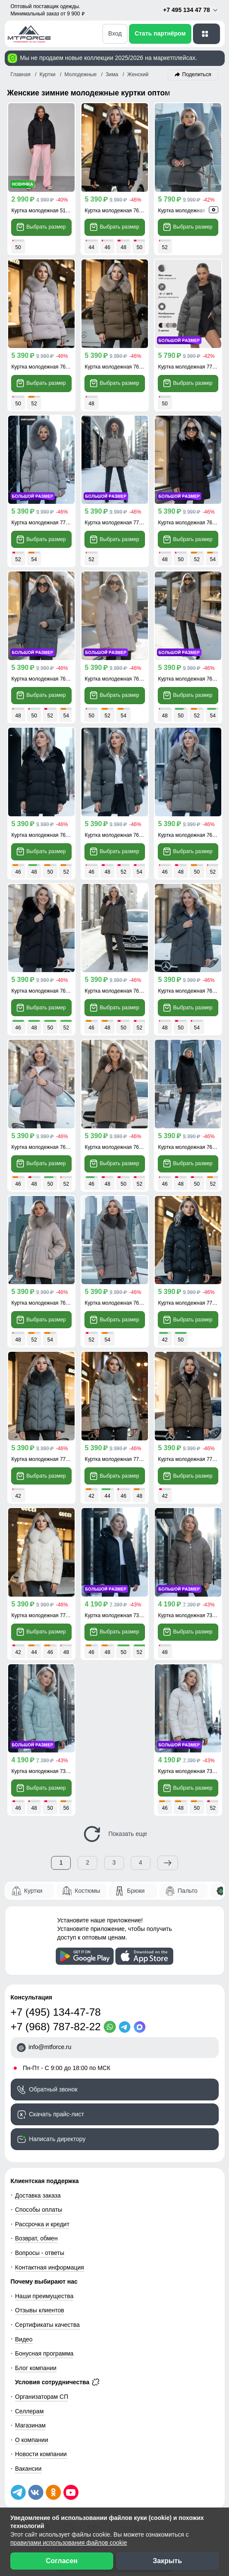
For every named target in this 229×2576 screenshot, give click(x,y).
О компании (31, 2439)
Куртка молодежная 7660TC (45, 679)
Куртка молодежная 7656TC (118, 991)
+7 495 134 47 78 (190, 10)
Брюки (136, 1890)
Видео (24, 2339)
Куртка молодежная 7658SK (45, 367)
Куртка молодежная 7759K (190, 1459)
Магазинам (30, 2425)
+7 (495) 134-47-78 (56, 2012)
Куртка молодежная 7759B (43, 1615)
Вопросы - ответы (39, 2252)
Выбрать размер (41, 227)
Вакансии (28, 2468)
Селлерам (29, 2411)
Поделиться (196, 74)
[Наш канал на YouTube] (70, 2492)
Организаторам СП (41, 2396)
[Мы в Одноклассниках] (53, 2492)
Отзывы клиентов (39, 2310)
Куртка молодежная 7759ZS (118, 1459)
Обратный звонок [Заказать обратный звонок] (53, 2089)
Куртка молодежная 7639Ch (45, 835)
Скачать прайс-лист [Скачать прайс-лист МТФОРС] (56, 2114)
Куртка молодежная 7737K (116, 523)
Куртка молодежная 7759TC (45, 1459)
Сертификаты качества (47, 2324)
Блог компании (36, 2368)
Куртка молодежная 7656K (116, 1147)
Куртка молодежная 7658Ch (118, 211)
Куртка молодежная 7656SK (45, 1147)
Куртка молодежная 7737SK (45, 523)
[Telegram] (126, 2027)
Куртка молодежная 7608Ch (191, 1147)
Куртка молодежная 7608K (116, 1303)
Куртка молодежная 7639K (190, 835)
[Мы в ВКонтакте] (35, 2492)
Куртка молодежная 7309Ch (118, 1615)
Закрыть (167, 2560)
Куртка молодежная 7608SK (45, 1303)
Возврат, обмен (36, 2238)
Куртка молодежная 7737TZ (191, 367)
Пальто (187, 1890)
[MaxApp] (141, 2027)
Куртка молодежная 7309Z (43, 1771)
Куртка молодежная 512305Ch (48, 211)
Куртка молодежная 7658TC (191, 211)
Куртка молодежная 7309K (190, 1615)
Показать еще (114, 1833)
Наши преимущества (44, 2296)
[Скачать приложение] (85, 1956)
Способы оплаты (38, 2209)
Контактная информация (49, 2267)
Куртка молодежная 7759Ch (191, 1303)
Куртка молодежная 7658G (117, 367)
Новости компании (41, 2454)
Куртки (33, 1890)
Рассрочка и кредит (42, 2224)
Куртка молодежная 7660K (190, 679)
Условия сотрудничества (57, 2382)
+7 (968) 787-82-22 (56, 2026)
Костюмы (87, 1890)
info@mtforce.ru (50, 2047)
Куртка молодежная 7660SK (118, 679)
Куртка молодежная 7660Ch (191, 523)
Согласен (62, 2560)
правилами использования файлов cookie (68, 2542)
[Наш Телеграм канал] (18, 2492)
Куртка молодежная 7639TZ (118, 835)
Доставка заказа (37, 2195)
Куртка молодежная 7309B (190, 1771)
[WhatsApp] (111, 2027)
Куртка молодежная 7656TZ (191, 991)
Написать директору (57, 2139)
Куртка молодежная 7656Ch (45, 991)
